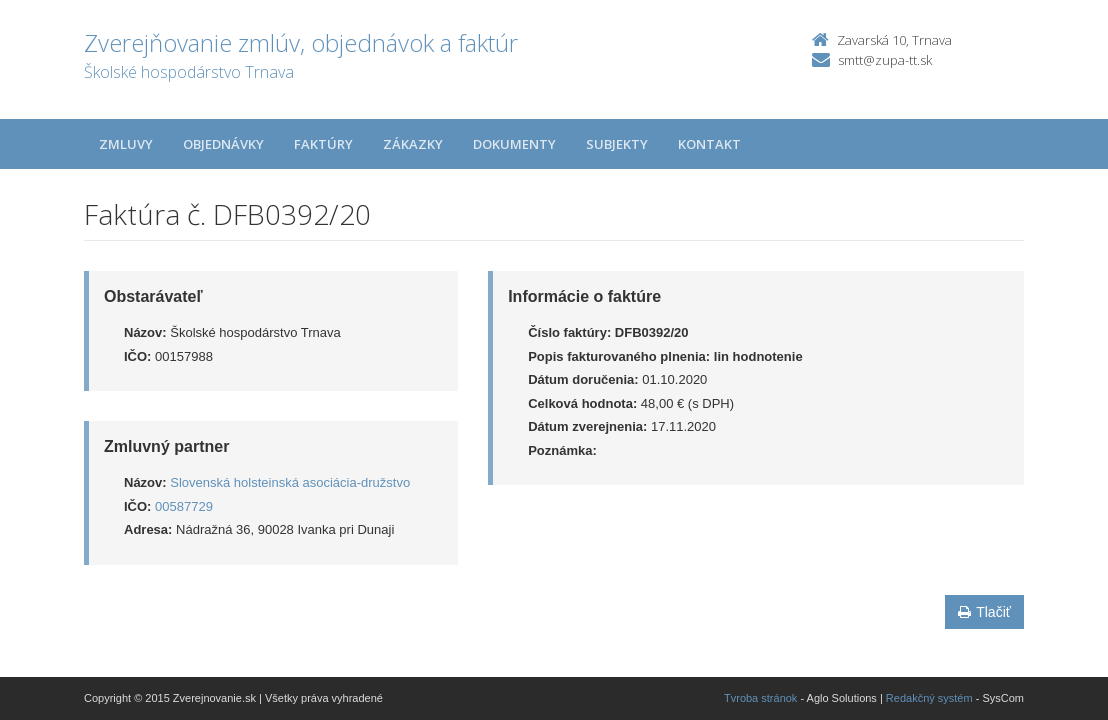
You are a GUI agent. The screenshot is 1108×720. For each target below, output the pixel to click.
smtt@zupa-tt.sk (885, 60)
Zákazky (413, 144)
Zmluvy (126, 144)
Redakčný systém (929, 698)
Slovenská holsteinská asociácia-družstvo (290, 482)
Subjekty (617, 144)
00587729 (184, 506)
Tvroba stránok (760, 698)
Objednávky (223, 144)
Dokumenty (514, 144)
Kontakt (709, 144)
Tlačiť (984, 612)
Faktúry (323, 144)
